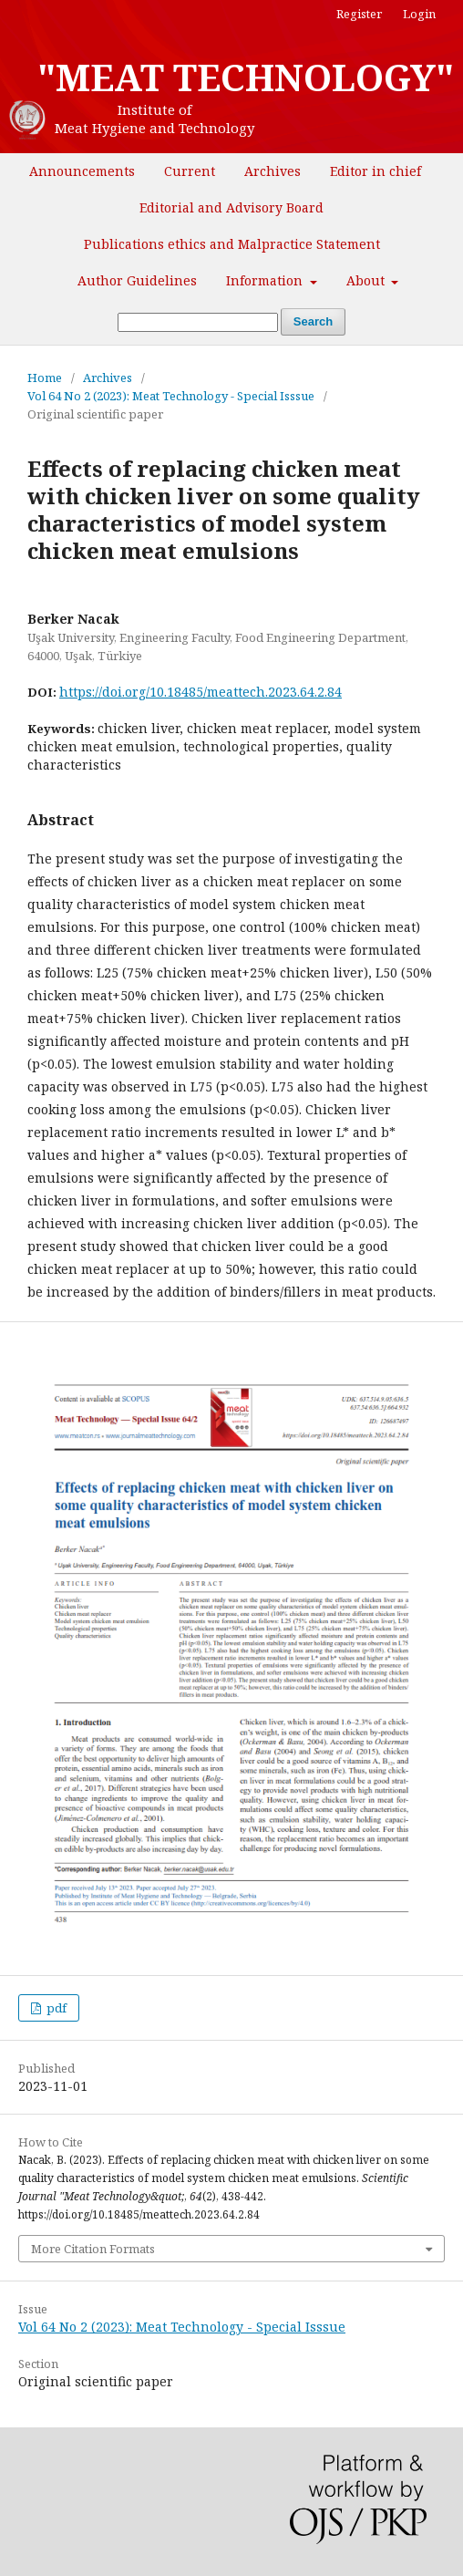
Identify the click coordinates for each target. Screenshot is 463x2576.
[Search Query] (198, 322)
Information (266, 280)
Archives (272, 171)
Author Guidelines (137, 280)
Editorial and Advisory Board (231, 207)
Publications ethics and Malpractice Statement (232, 244)
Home (44, 377)
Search (313, 321)
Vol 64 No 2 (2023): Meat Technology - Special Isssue (170, 396)
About (367, 280)
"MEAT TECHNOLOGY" (245, 77)
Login (419, 13)
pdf (55, 2008)
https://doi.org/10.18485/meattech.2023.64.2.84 (200, 691)
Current (189, 171)
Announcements (82, 171)
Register (359, 13)
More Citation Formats (93, 2248)
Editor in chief (375, 171)
